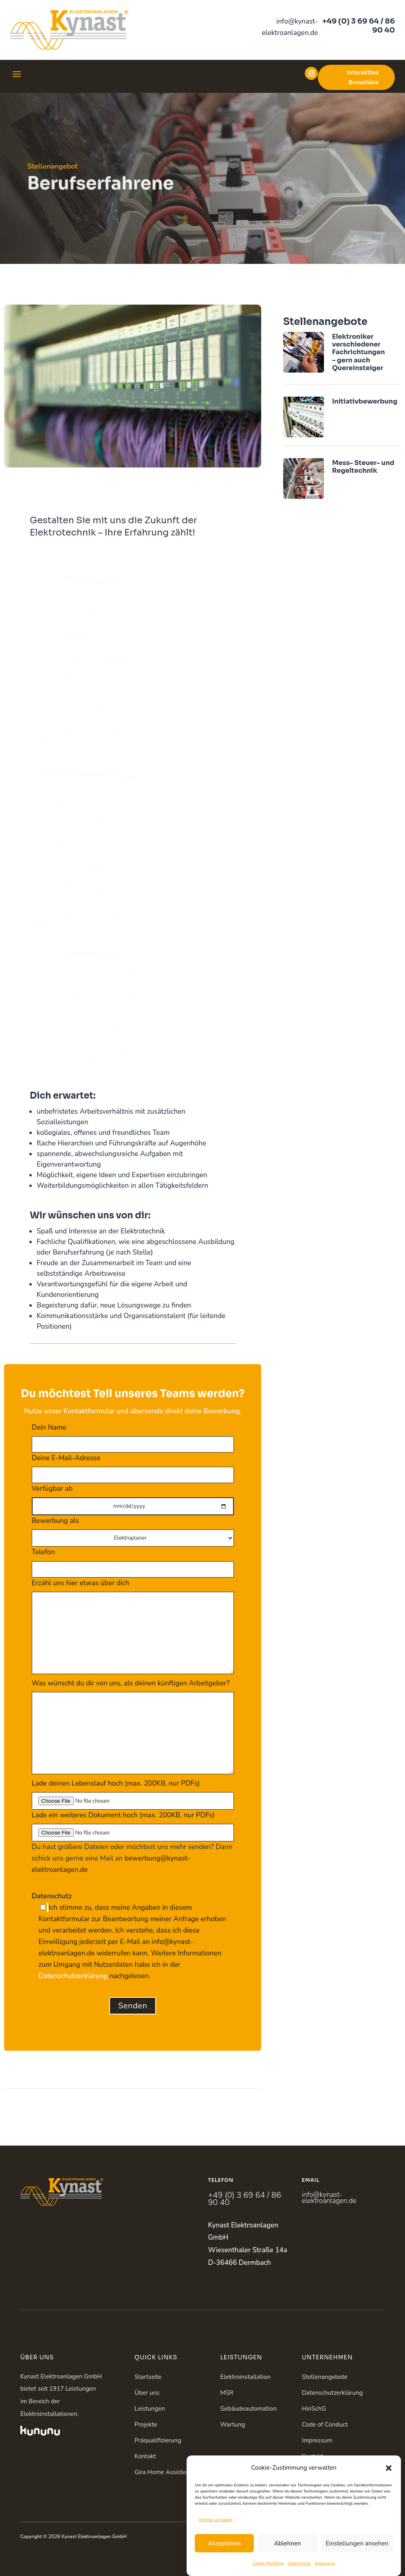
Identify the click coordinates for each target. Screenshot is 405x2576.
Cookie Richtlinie (325, 2472)
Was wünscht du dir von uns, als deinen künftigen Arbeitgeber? (133, 1728)
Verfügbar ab (133, 1497)
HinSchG (314, 2409)
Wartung (232, 2424)
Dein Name (133, 1435)
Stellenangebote (325, 2377)
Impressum (317, 2440)
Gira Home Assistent (162, 2472)
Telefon (133, 1560)
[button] (389, 2505)
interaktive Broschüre (363, 77)
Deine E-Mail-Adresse (133, 1466)
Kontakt (145, 2456)
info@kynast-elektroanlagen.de (329, 2197)
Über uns (146, 2393)
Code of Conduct (325, 2424)
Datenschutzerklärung (73, 1976)
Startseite (147, 2377)
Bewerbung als (133, 1529)
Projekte (145, 2424)
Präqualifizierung (157, 2440)
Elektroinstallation (245, 2377)
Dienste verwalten (216, 2557)
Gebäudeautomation (248, 2409)
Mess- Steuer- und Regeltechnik (363, 467)
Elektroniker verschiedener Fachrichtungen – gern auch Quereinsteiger (358, 352)
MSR (226, 2393)
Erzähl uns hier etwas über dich (133, 1627)
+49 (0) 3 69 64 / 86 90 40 (358, 26)
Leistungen (149, 2409)
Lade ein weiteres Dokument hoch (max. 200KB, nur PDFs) (133, 1823)
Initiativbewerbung (364, 401)
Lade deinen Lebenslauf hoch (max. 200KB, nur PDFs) (133, 1792)
